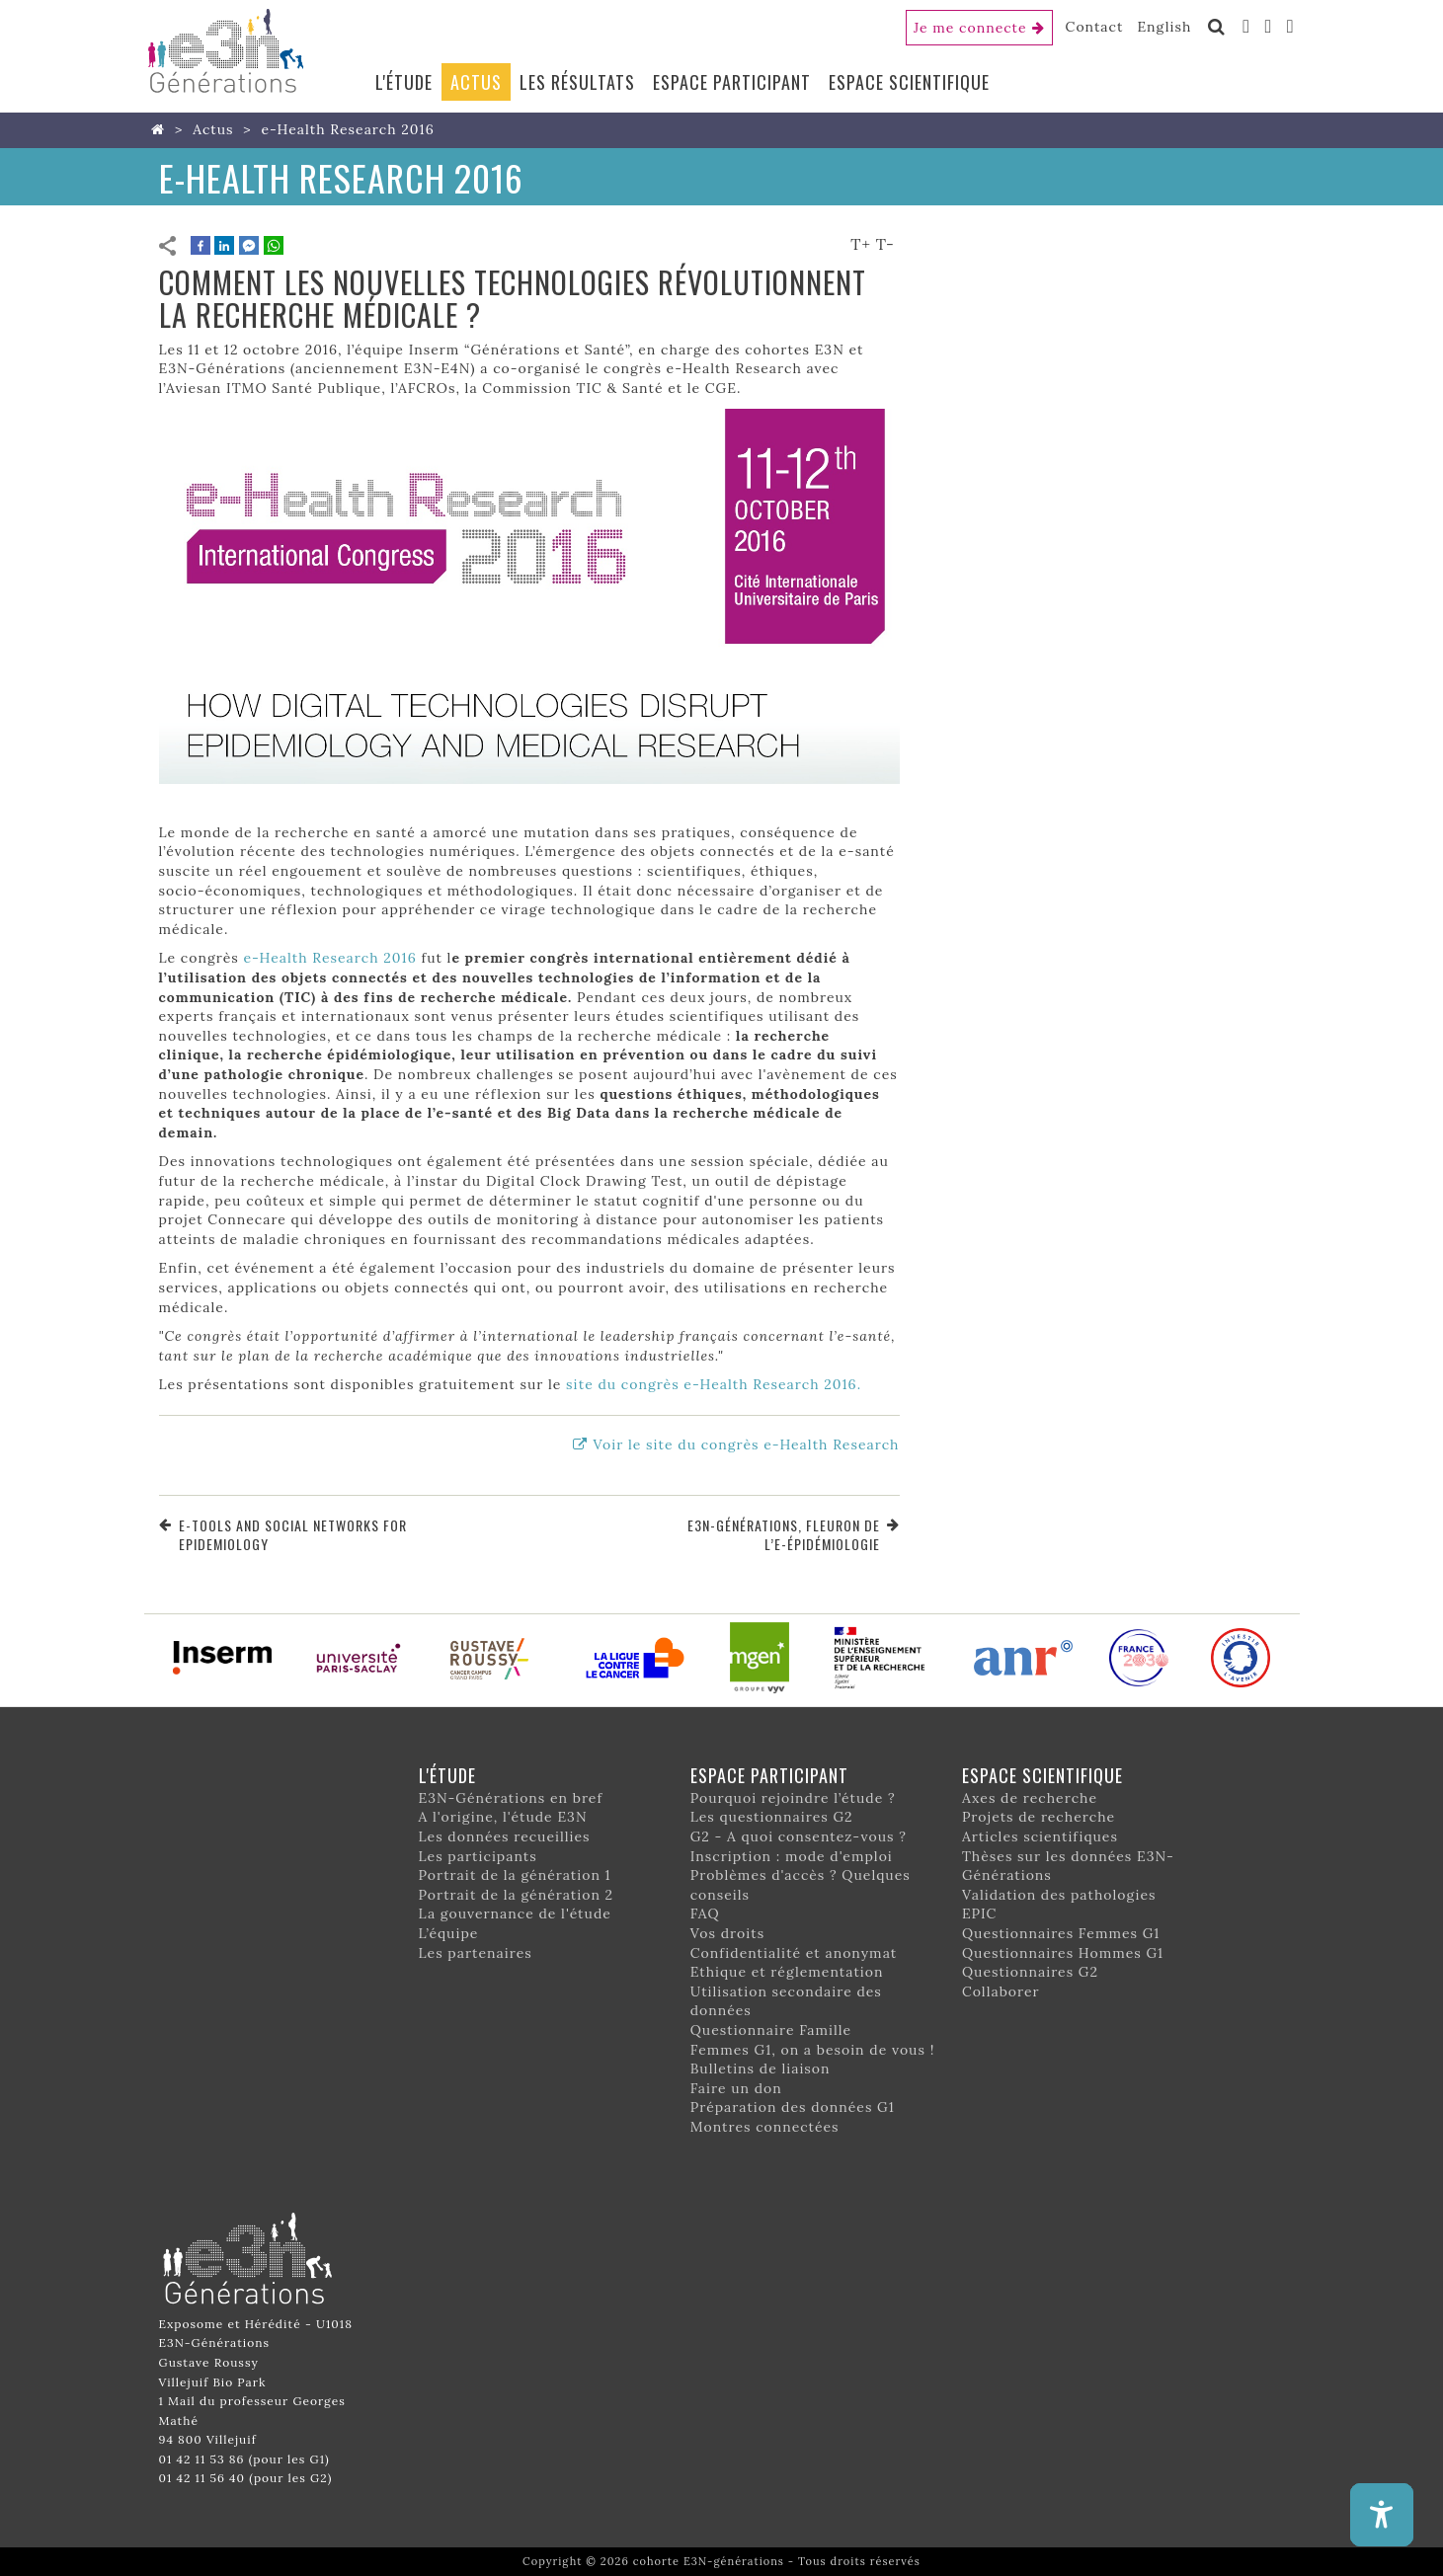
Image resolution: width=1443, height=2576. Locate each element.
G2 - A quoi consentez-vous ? (798, 1836)
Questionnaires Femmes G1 (1061, 1933)
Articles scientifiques (1040, 1836)
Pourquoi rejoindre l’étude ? (793, 1798)
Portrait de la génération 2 (516, 1895)
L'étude (404, 82)
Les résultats (577, 82)
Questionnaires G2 (1030, 1972)
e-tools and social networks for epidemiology (293, 1535)
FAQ (705, 1913)
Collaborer (1001, 1991)
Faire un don (736, 2088)
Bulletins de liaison (760, 2068)
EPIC (979, 1913)
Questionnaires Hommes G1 (1062, 1953)
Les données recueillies (505, 1836)
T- (885, 244)
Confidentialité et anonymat (794, 1953)
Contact (1095, 27)
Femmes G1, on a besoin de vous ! (812, 2050)
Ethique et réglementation (787, 1972)
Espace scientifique (909, 82)
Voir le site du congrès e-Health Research (746, 1444)
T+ (860, 244)
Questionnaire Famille (771, 2030)
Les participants (478, 1856)
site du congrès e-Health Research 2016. (713, 1384)
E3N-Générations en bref (511, 1798)
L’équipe (449, 1933)
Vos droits (727, 1933)
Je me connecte (970, 28)
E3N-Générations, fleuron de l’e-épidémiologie (783, 1535)
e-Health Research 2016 (329, 958)
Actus (476, 82)
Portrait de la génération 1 (515, 1875)
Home (162, 129)
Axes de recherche (1029, 1798)
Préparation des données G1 (792, 2107)
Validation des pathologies (1059, 1895)
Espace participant (732, 82)
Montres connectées (765, 2127)
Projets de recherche (1038, 1817)
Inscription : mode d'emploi (791, 1856)
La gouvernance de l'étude (515, 1913)
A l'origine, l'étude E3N (503, 1817)
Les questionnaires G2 (771, 1817)
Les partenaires (475, 1953)
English (1164, 27)
